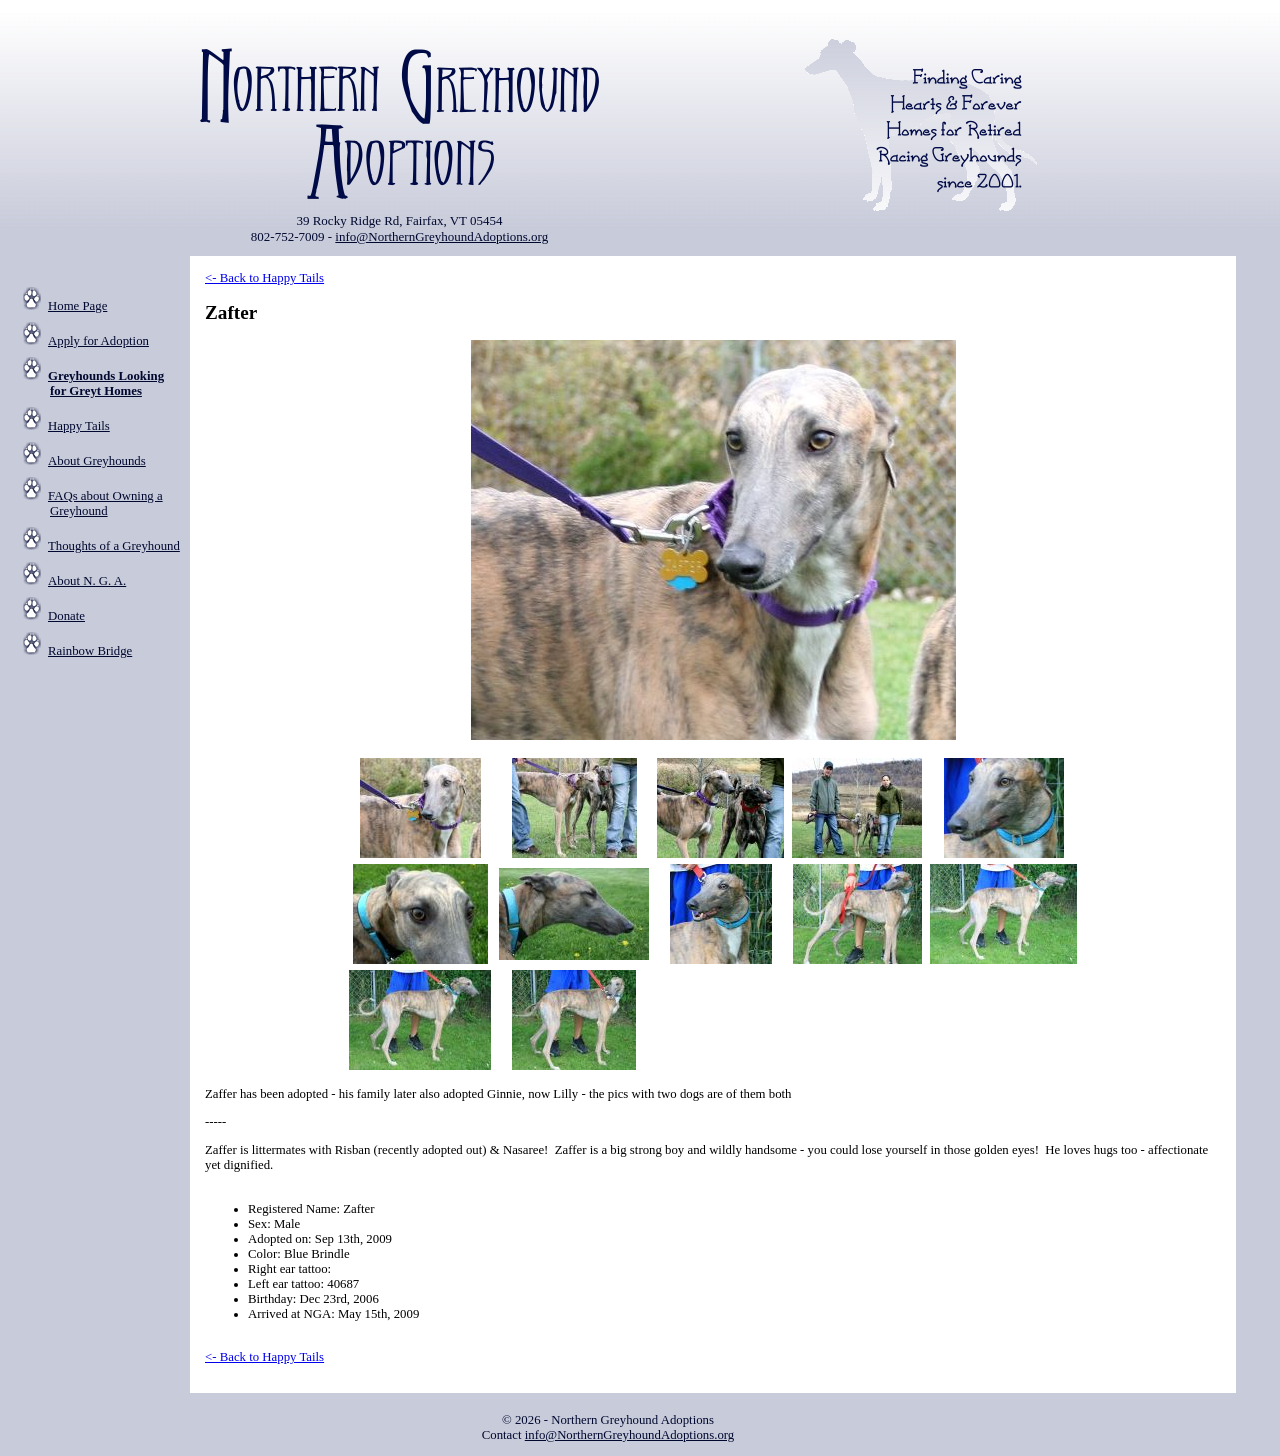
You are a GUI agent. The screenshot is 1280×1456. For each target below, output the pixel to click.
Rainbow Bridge (90, 651)
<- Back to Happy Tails (264, 278)
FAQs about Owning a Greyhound (105, 503)
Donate (66, 616)
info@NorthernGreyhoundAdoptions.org (441, 236)
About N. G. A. (87, 581)
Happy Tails (79, 426)
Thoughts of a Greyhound (114, 546)
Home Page (77, 306)
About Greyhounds (97, 461)
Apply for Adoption (98, 341)
